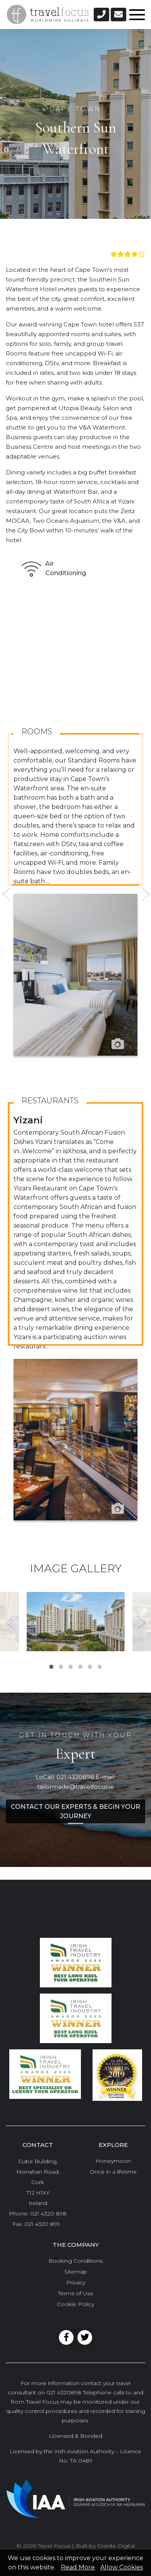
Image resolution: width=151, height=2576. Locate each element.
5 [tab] (90, 1667)
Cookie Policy (75, 2304)
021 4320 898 (48, 2213)
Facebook (66, 2337)
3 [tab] (71, 1667)
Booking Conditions (75, 2260)
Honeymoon (113, 2160)
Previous (6, 894)
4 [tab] (80, 1667)
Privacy (75, 2282)
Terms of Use (75, 2293)
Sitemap (75, 2271)
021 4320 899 (42, 2224)
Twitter (84, 2337)
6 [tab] (100, 1667)
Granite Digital (116, 2545)
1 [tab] (51, 1667)
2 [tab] (61, 1667)
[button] (101, 14)
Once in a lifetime (113, 2171)
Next (145, 894)
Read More (78, 2567)
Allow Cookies (121, 2567)
